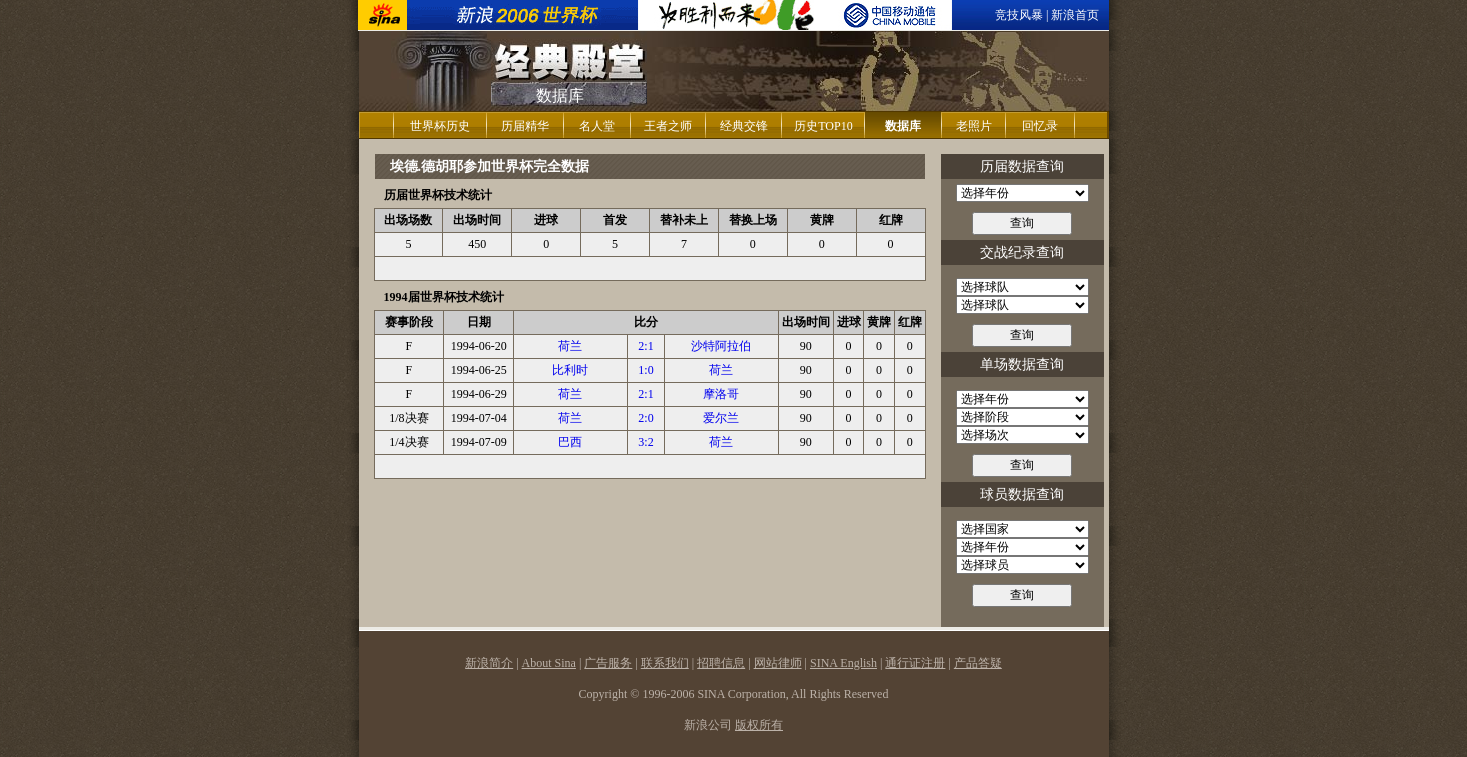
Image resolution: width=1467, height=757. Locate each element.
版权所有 (759, 725)
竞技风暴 (1019, 15)
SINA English (843, 663)
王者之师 (668, 126)
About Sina (549, 663)
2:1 (645, 346)
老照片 (974, 126)
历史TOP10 (823, 126)
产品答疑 (978, 663)
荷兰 (570, 346)
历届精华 (525, 126)
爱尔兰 (721, 418)
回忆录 (1040, 126)
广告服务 (608, 663)
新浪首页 (1075, 15)
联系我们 (665, 663)
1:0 (645, 370)
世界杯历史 (440, 126)
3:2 (645, 442)
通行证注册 (915, 663)
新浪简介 (489, 663)
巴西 (570, 442)
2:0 (645, 418)
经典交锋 (744, 126)
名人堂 (597, 126)
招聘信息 (721, 663)
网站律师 (778, 663)
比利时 (570, 370)
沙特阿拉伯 (721, 346)
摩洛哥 (721, 394)
